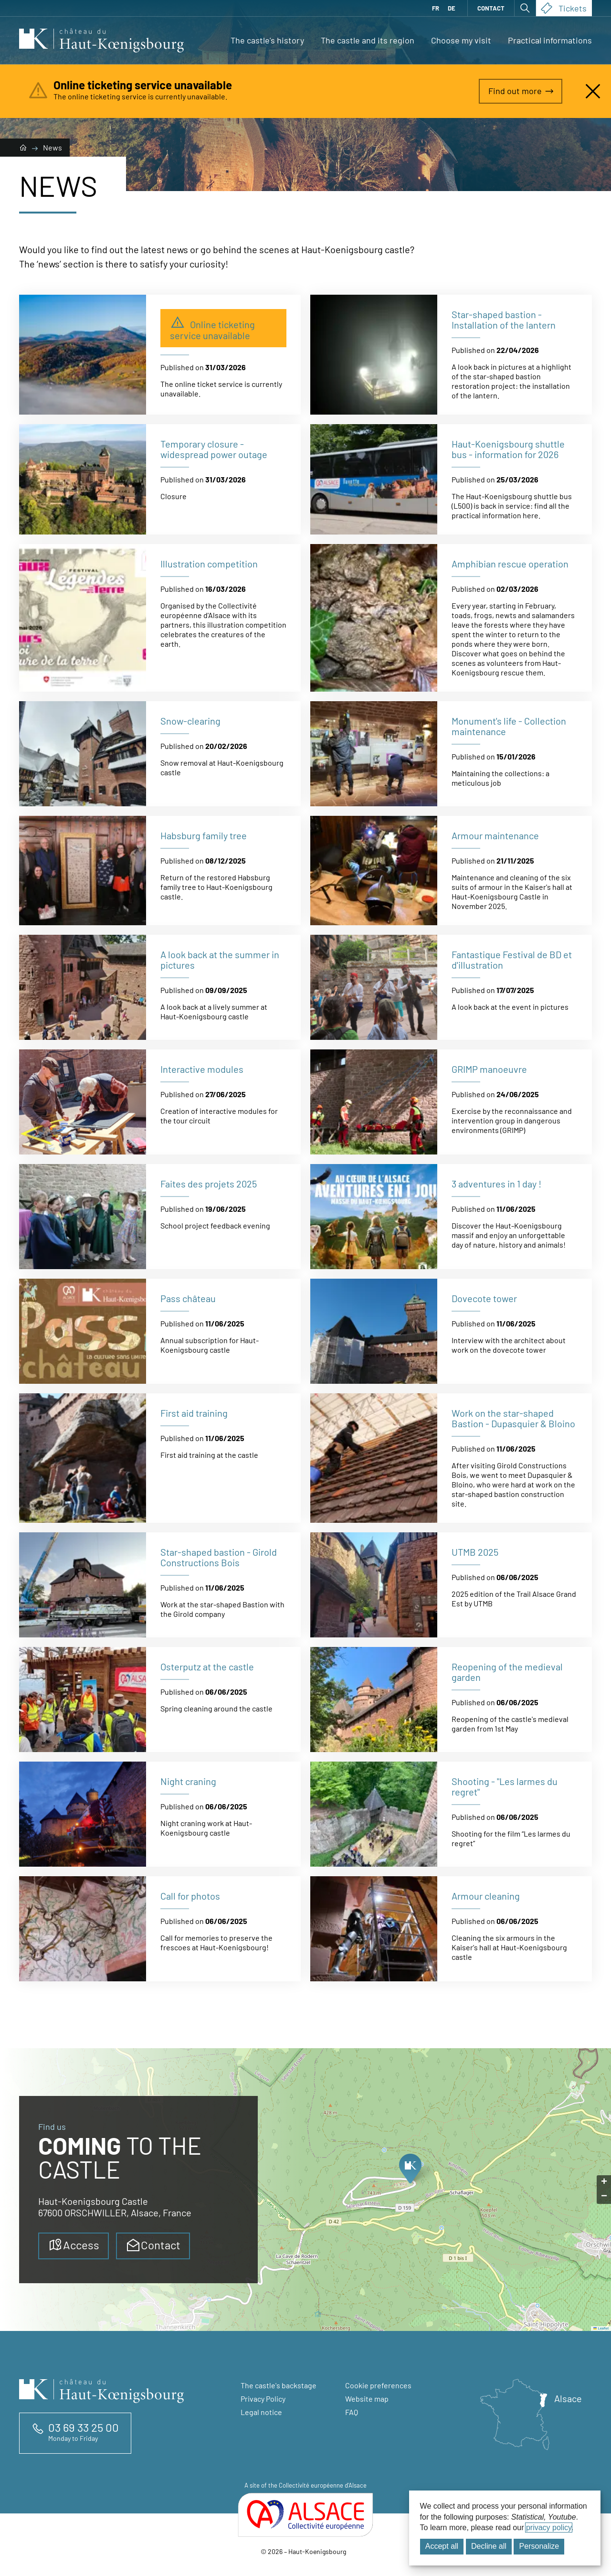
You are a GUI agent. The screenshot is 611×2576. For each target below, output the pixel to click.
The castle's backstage (278, 2385)
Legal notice (261, 2411)
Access (73, 2245)
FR (435, 8)
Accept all (441, 2546)
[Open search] (525, 8)
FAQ (351, 2411)
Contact (491, 8)
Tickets (564, 8)
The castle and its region (367, 40)
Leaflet (601, 2328)
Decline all (488, 2546)
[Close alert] (592, 91)
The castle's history (267, 40)
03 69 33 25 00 (83, 2427)
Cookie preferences (378, 2385)
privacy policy (548, 2527)
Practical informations (550, 40)
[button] (410, 2171)
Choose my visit (461, 40)
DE (451, 8)
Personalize (539, 2546)
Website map (367, 2398)
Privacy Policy (263, 2398)
